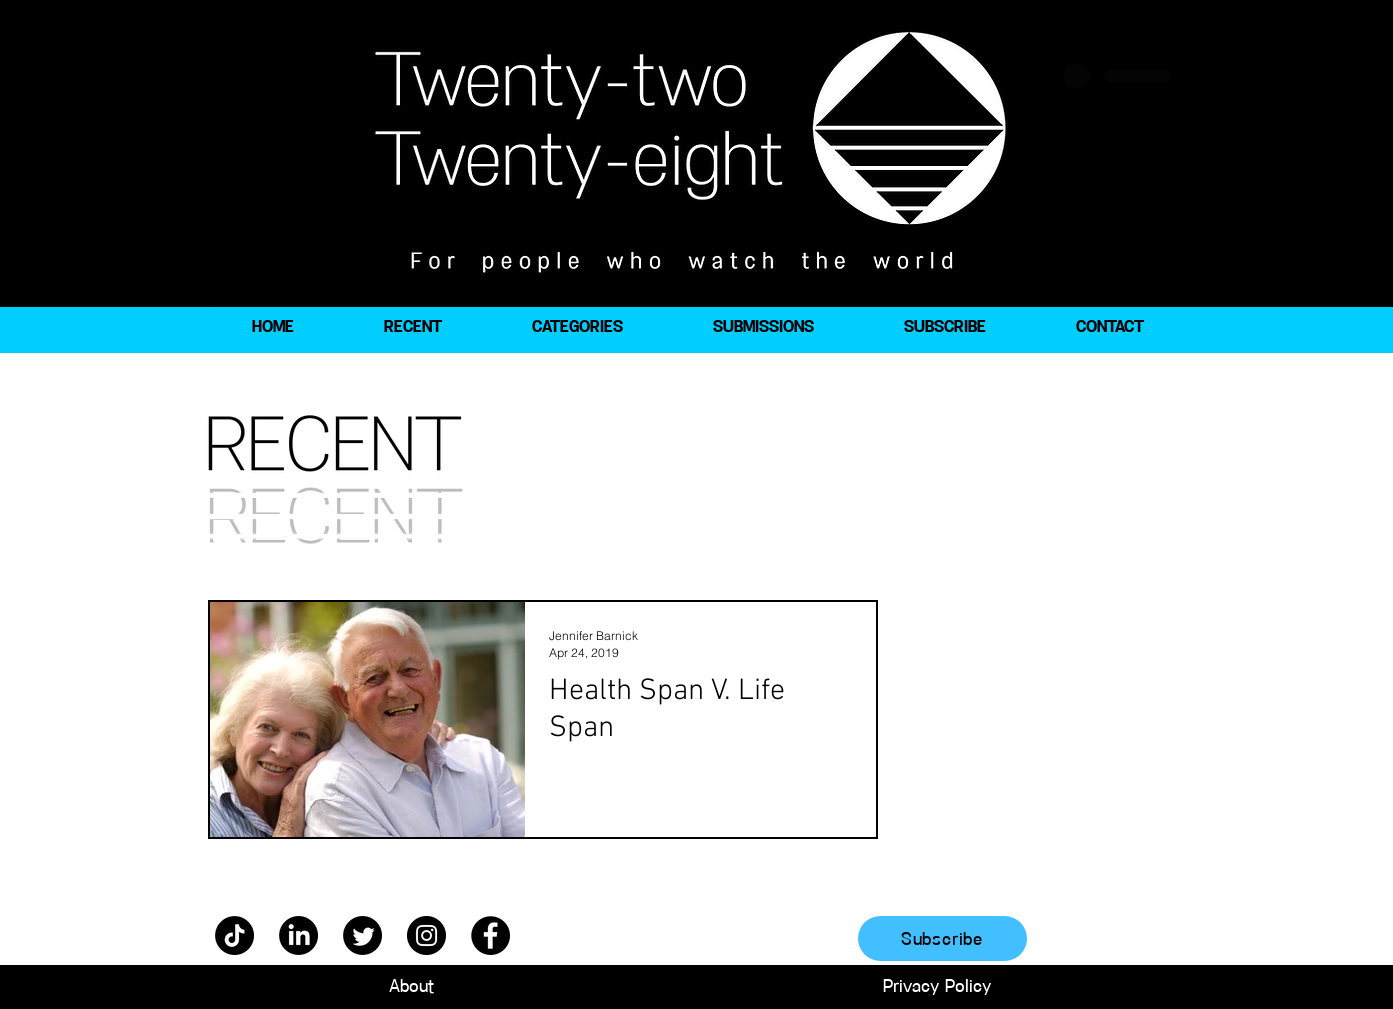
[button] (577, 327)
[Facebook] (490, 935)
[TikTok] (234, 935)
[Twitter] (362, 935)
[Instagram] (426, 935)
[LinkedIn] (298, 935)
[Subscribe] (942, 938)
